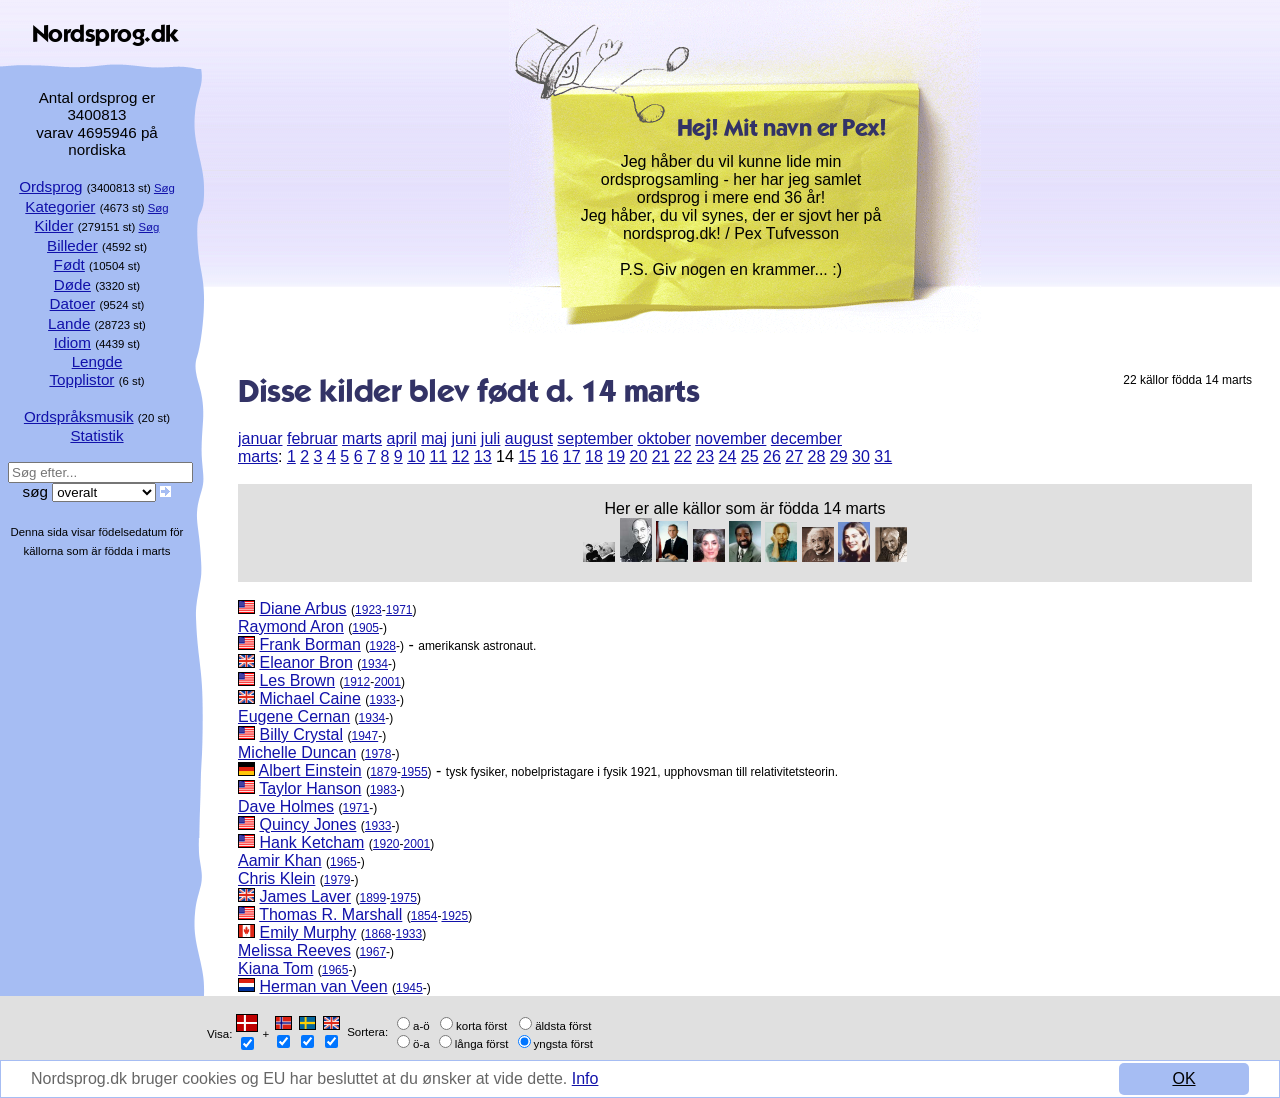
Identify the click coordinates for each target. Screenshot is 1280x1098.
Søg (164, 188)
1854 (424, 916)
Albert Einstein (310, 770)
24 (728, 456)
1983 (383, 790)
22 (683, 456)
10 (416, 456)
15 (527, 456)
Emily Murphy (307, 932)
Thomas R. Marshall (330, 914)
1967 (372, 952)
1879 (383, 772)
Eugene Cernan (294, 716)
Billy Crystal (301, 734)
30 (861, 456)
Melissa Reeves (294, 950)
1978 (378, 754)
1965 (343, 862)
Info (585, 1078)
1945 (409, 988)
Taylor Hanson (310, 788)
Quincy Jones (307, 824)
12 (461, 456)
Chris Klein (276, 878)
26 (772, 456)
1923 (368, 610)
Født (69, 264)
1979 (337, 880)
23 (705, 456)
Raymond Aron (291, 626)
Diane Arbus (302, 608)
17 (572, 456)
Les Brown (297, 680)
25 (750, 456)
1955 (414, 772)
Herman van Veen (323, 986)
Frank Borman (309, 644)
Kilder (54, 225)
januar (260, 438)
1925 (454, 916)
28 (817, 456)
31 (883, 456)
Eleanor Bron (305, 662)
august (529, 438)
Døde (72, 284)
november (730, 438)
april (402, 438)
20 (639, 456)
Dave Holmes (286, 806)
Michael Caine (309, 698)
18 (594, 456)
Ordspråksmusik (79, 416)
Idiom (72, 342)
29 (839, 456)
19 (616, 456)
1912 (357, 682)
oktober (663, 438)
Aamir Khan (280, 860)
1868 (378, 934)
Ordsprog (50, 186)
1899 (373, 898)
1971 (399, 610)
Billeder (72, 245)
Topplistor (81, 379)
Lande (69, 323)
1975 (403, 898)
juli (491, 438)
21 (661, 456)
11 (438, 456)
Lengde (97, 361)
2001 (387, 682)
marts (362, 438)
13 (483, 456)
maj (434, 438)
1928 (382, 646)
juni (463, 438)
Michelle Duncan (297, 752)
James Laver (305, 896)
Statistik (96, 435)
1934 (374, 664)
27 (794, 456)
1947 (364, 736)
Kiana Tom (275, 968)
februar (312, 438)
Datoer (73, 303)
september (595, 438)
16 (550, 456)
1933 (382, 700)
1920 (386, 844)
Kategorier (60, 206)
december (806, 438)
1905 (365, 628)
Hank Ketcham (311, 842)
